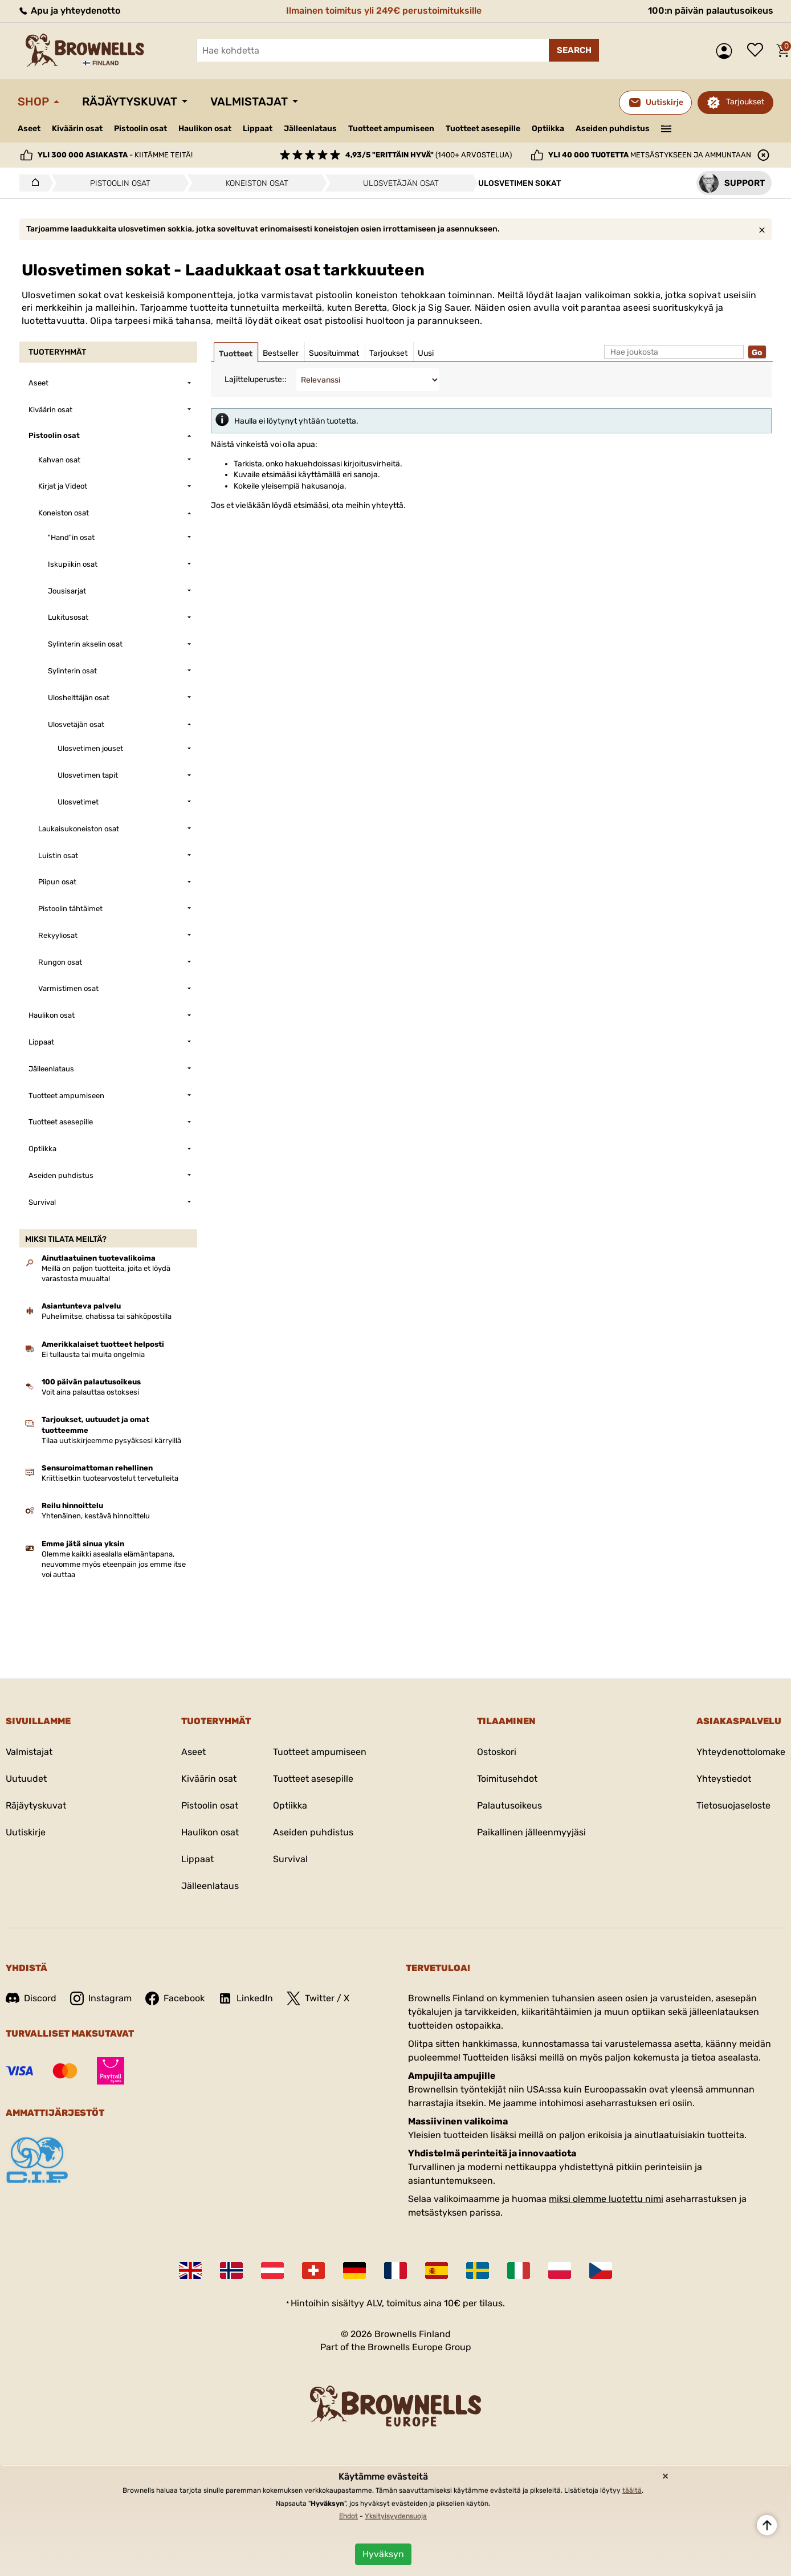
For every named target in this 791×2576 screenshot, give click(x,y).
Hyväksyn (383, 2554)
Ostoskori (496, 1751)
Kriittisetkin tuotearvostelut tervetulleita (110, 1478)
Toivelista (758, 50)
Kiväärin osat (77, 128)
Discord (31, 1998)
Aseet (29, 128)
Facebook (175, 1998)
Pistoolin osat (140, 128)
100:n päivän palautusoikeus (710, 10)
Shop (33, 101)
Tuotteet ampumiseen (391, 129)
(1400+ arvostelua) (428, 155)
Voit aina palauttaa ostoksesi (90, 1392)
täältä (632, 2490)
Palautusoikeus (509, 1805)
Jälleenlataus (310, 128)
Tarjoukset (745, 102)
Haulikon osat (204, 128)
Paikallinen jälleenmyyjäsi (531, 1832)
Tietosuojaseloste (733, 1805)
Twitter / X (318, 1998)
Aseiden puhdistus (613, 128)
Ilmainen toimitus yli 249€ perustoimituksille (384, 10)
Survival (290, 1859)
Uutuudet (26, 1778)
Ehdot (348, 2516)
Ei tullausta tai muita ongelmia (93, 1354)
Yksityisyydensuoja (396, 2516)
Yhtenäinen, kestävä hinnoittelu (96, 1516)
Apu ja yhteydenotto (69, 10)
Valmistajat (249, 101)
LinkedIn (245, 1998)
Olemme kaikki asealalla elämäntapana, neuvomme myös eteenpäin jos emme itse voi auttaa (114, 1564)
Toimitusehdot (507, 1778)
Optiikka (548, 128)
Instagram (101, 1998)
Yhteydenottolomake (740, 1751)
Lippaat (257, 128)
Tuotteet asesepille (483, 128)
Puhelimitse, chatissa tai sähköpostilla (107, 1316)
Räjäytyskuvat (129, 101)
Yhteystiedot (723, 1778)
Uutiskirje (26, 1832)
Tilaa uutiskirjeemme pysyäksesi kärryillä (111, 1440)
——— (666, 127)
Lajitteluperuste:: (256, 379)
